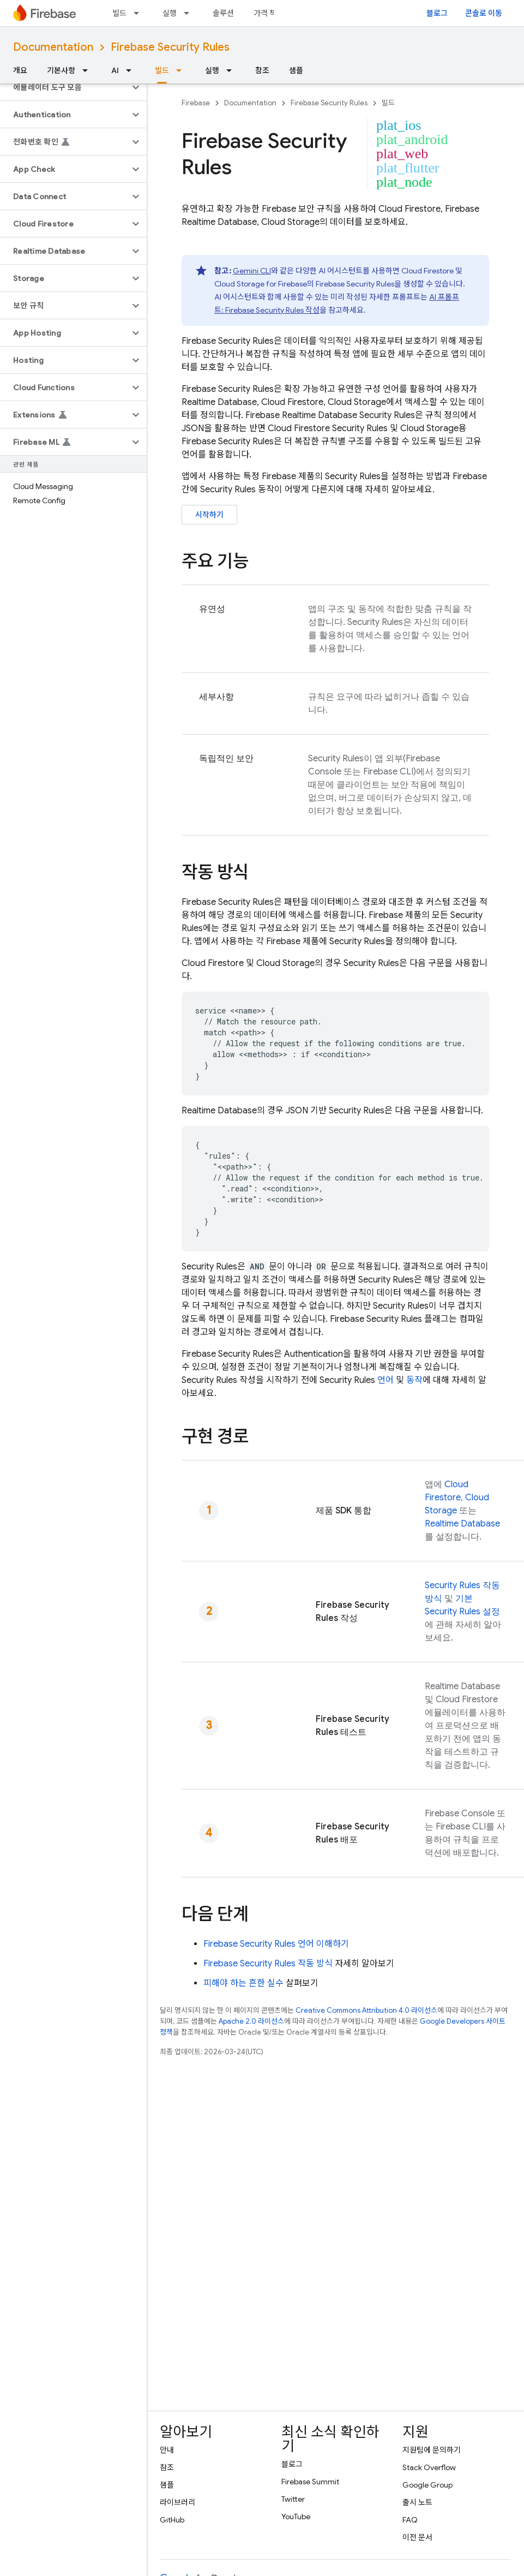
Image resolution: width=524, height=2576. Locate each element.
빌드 (119, 13)
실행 (169, 13)
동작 (414, 1380)
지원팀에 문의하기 (431, 2450)
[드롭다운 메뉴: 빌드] (140, 13)
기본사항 (61, 70)
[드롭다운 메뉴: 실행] (190, 13)
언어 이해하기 (276, 1944)
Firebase (196, 103)
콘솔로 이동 (483, 13)
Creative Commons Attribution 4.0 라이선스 (366, 2010)
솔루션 (223, 13)
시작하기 (209, 515)
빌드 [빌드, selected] (162, 70)
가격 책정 (269, 13)
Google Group (427, 2485)
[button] (64, 87)
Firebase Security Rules (170, 47)
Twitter (293, 2499)
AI (115, 70)
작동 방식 (268, 1963)
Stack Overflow (429, 2467)
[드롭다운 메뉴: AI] (132, 70)
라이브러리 (177, 2502)
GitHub (172, 2520)
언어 (385, 1380)
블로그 (437, 13)
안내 (167, 2450)
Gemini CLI (252, 271)
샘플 (296, 70)
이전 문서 (417, 2537)
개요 (20, 70)
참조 (262, 70)
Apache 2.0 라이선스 (251, 2021)
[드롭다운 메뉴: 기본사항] (88, 70)
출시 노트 (417, 2502)
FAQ (410, 2520)
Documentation (53, 47)
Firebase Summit (310, 2481)
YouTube (295, 2516)
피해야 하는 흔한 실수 (243, 1983)
